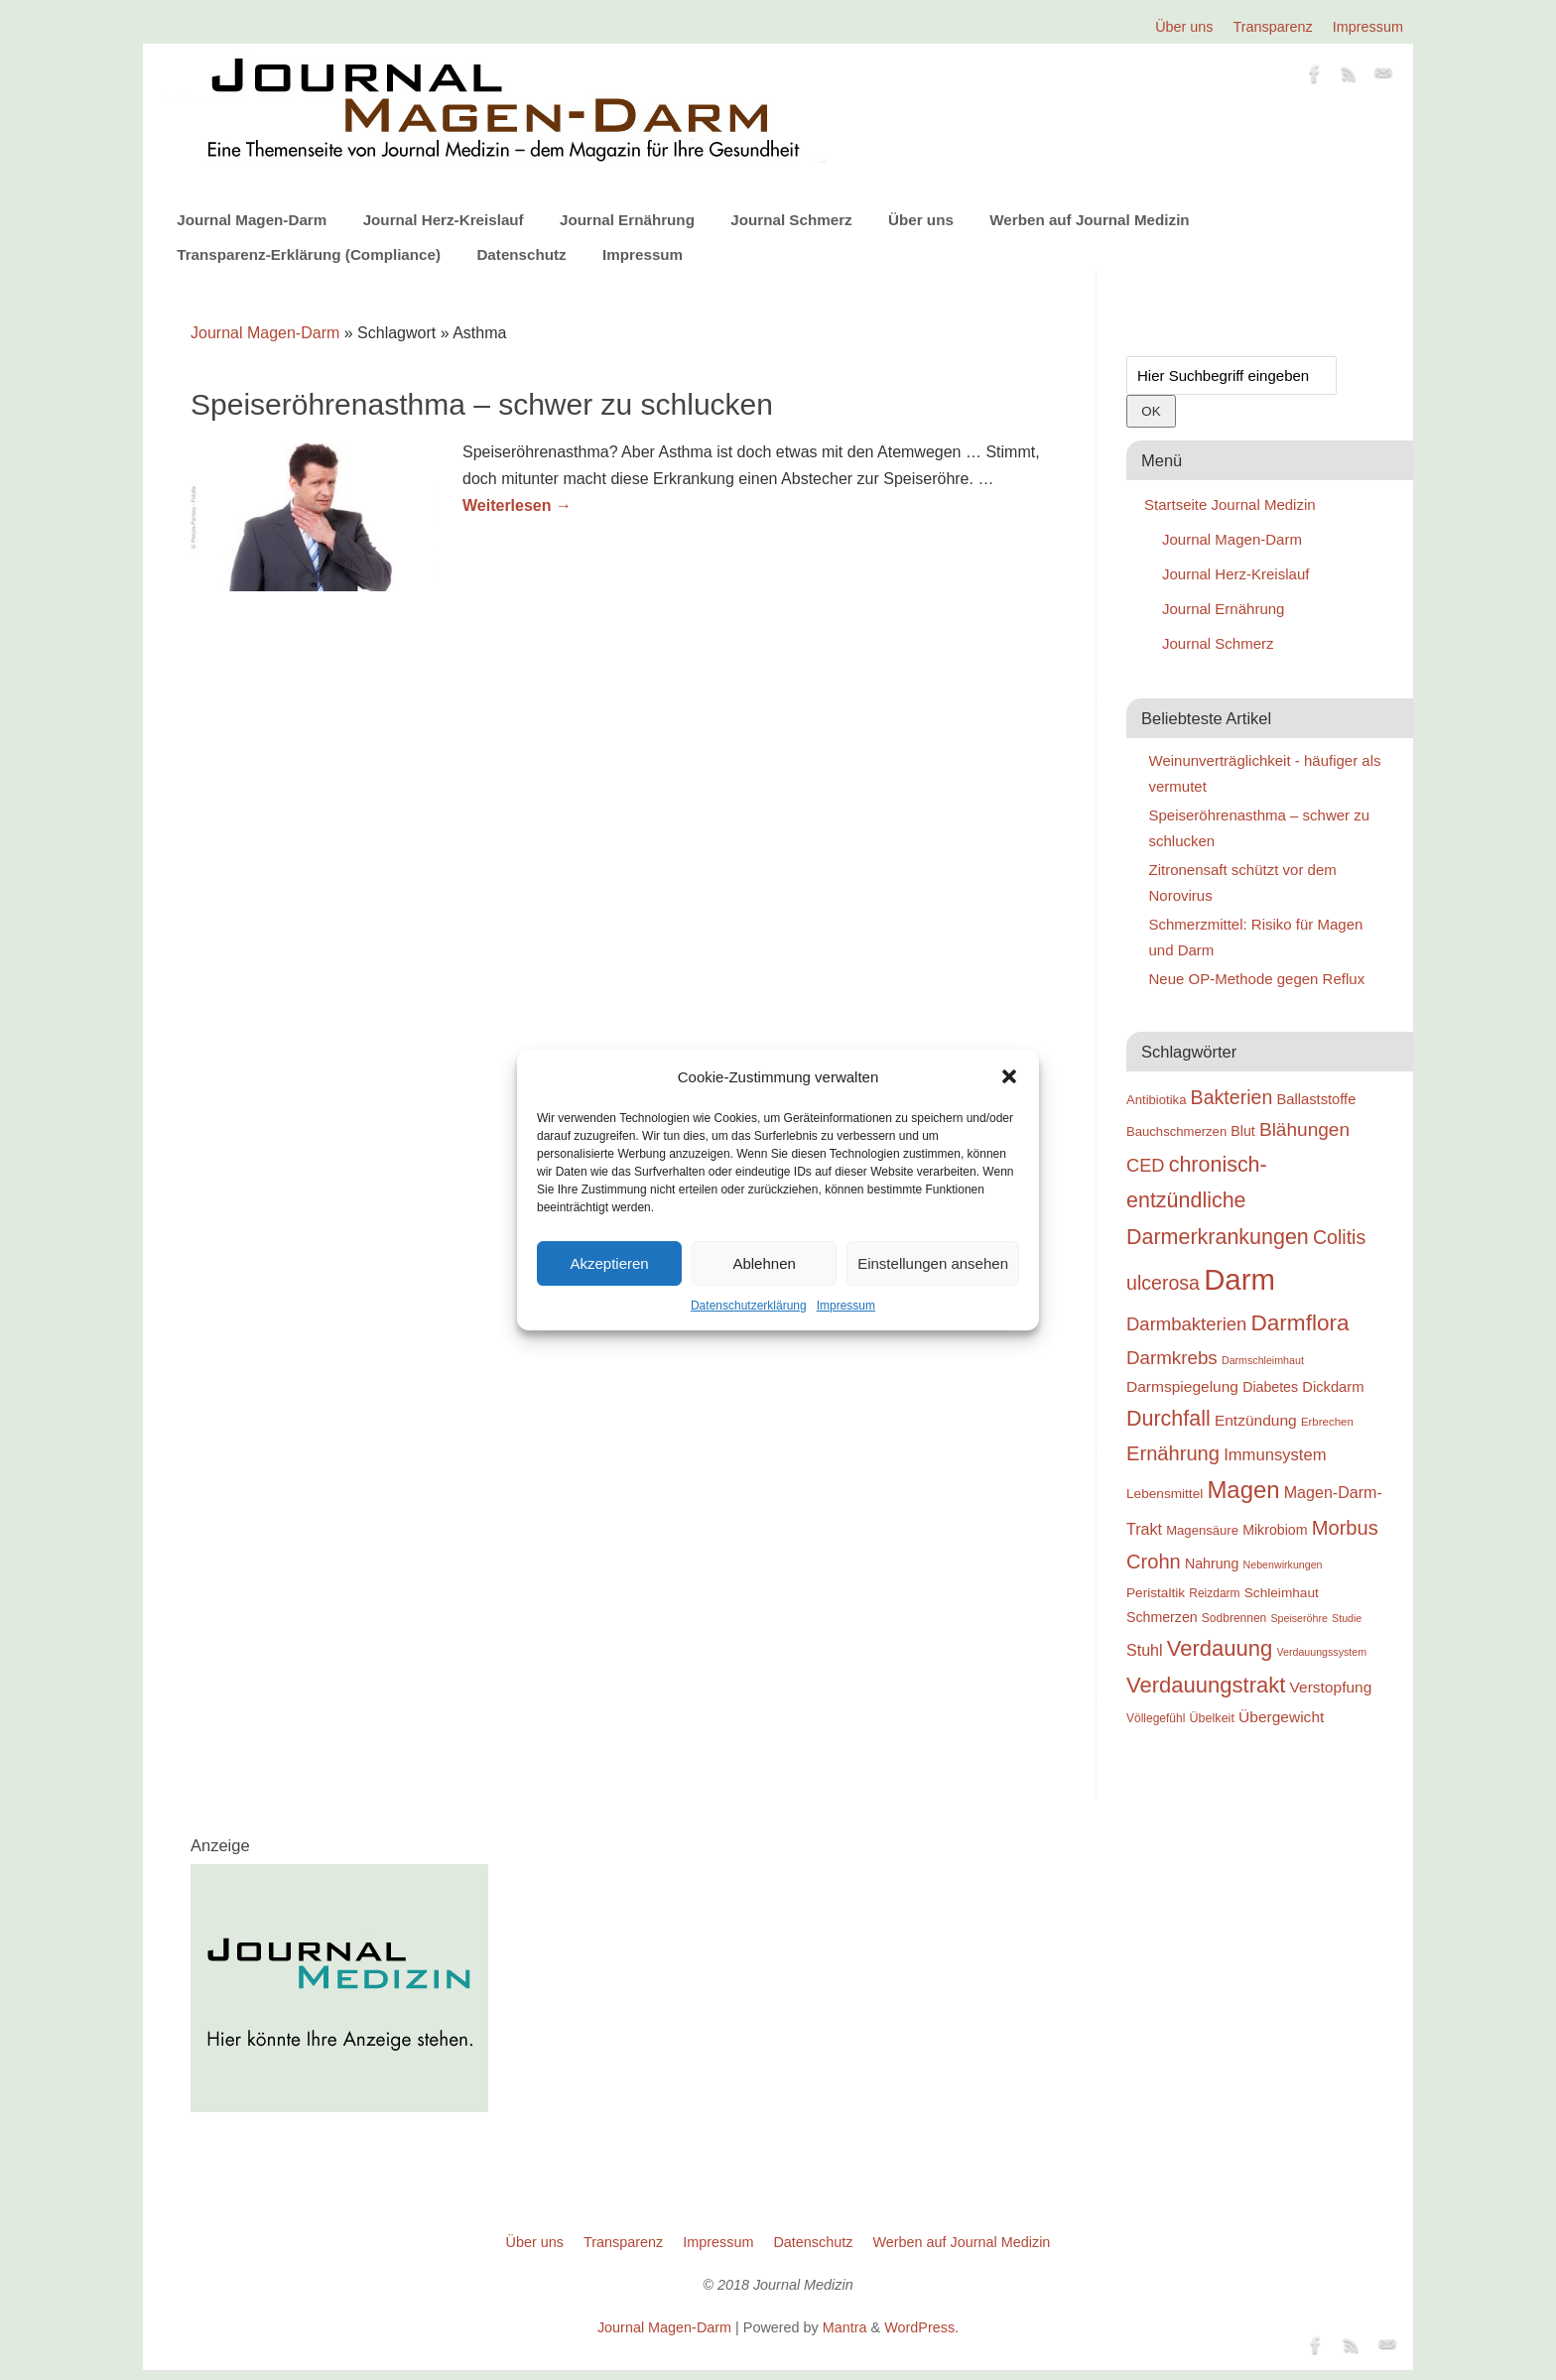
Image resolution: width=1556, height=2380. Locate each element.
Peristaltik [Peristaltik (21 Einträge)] (1155, 1592)
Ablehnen (763, 1263)
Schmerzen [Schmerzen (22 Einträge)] (1162, 1617)
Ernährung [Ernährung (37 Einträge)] (1173, 1453)
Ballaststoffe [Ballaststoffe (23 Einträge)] (1316, 1099)
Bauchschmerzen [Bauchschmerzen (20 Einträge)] (1176, 1131)
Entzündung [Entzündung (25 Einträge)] (1256, 1420)
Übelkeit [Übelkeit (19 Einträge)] (1212, 1718)
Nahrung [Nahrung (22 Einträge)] (1211, 1563)
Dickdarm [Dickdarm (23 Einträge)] (1332, 1387)
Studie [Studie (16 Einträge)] (1347, 1618)
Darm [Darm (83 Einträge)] (1239, 1279)
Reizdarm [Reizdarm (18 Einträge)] (1214, 1593)
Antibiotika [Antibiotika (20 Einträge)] (1156, 1099)
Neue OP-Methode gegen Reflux (1257, 978)
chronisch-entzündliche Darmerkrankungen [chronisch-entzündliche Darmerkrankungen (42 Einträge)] (1217, 1201)
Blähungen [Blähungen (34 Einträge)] (1304, 1129)
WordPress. (921, 2327)
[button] (1009, 1076)
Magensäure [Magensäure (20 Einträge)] (1202, 1530)
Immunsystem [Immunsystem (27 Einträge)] (1275, 1454)
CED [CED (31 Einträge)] (1145, 1165)
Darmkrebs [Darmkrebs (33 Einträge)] (1172, 1357)
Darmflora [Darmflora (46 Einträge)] (1300, 1323)
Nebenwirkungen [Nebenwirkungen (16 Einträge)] (1283, 1564)
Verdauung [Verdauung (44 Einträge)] (1220, 1648)
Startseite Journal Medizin (1230, 504)
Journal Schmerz (790, 219)
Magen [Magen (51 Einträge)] (1243, 1489)
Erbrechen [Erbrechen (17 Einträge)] (1327, 1422)
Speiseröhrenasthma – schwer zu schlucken (482, 404)
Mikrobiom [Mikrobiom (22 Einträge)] (1274, 1530)
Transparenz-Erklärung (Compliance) (309, 254)
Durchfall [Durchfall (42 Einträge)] (1168, 1419)
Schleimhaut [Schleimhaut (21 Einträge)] (1281, 1592)
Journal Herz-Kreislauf (443, 219)
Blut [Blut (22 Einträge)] (1242, 1131)
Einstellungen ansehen (932, 1263)
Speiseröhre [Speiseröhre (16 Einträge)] (1298, 1618)
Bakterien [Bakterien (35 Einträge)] (1232, 1097)
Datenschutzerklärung (749, 1306)
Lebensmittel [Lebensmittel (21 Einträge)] (1164, 1493)
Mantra (845, 2327)
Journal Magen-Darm (251, 219)
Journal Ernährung (627, 219)
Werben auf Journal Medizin (1089, 219)
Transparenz (1273, 27)
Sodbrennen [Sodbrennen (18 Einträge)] (1234, 1618)
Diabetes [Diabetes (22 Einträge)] (1270, 1387)
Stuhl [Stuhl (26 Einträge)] (1144, 1650)
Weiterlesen (517, 505)
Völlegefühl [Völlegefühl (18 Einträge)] (1155, 1718)
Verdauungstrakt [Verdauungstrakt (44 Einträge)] (1205, 1685)
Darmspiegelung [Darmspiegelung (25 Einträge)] (1182, 1386)
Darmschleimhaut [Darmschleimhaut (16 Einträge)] (1263, 1360)
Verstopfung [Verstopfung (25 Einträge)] (1331, 1687)
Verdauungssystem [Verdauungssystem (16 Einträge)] (1321, 1652)
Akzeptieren (609, 1263)
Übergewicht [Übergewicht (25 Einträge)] (1281, 1716)
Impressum (846, 1306)
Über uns (1184, 27)
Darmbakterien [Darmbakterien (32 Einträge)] (1186, 1324)
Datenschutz (521, 254)
